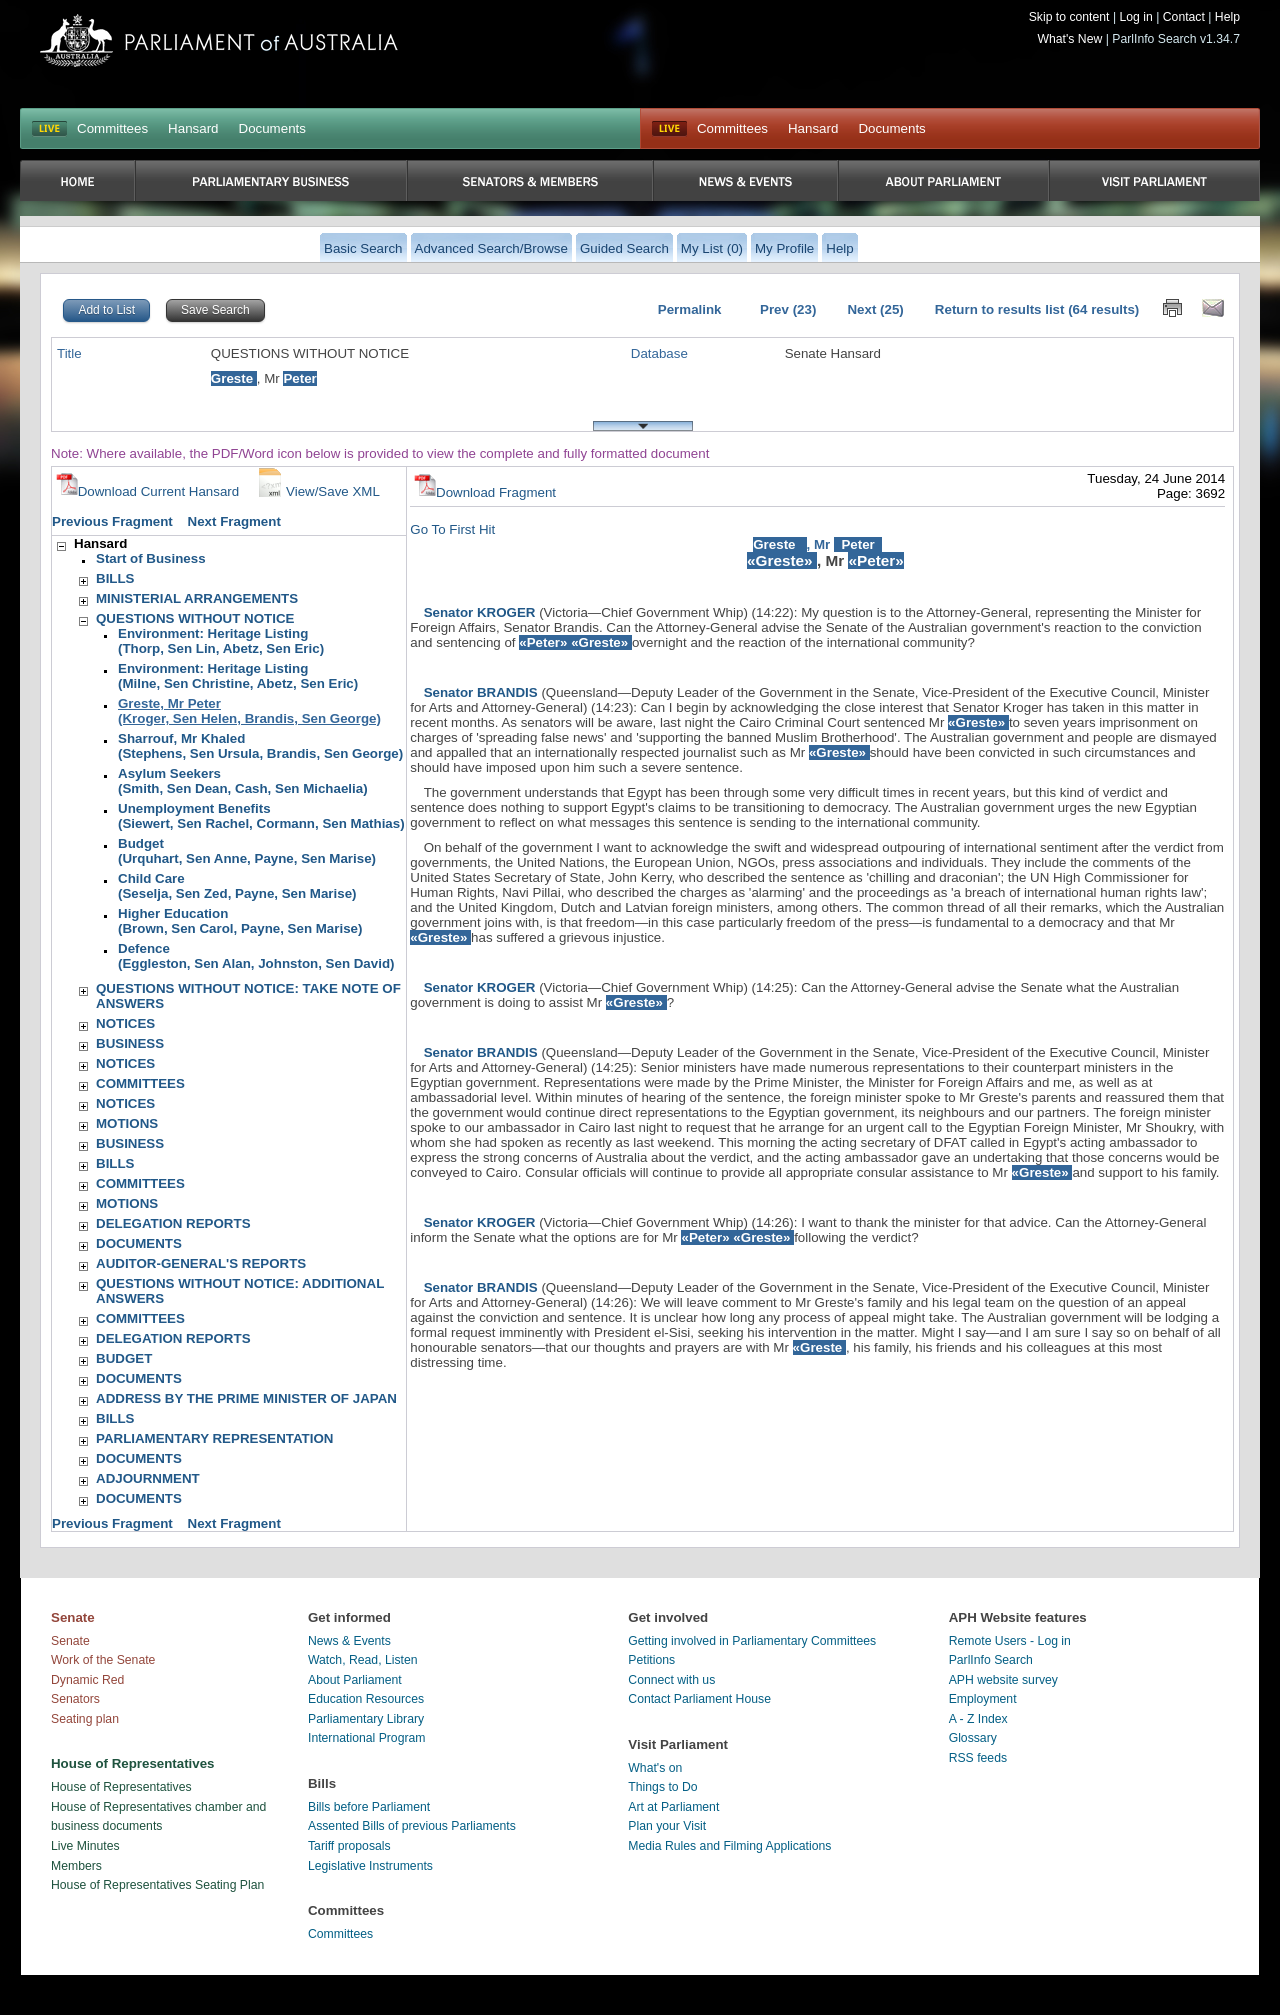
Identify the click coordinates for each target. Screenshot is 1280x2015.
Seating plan (85, 1719)
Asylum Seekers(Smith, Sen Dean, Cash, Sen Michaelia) (243, 781)
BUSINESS (130, 1043)
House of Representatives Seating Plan (157, 1885)
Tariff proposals (349, 1846)
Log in (1135, 17)
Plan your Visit (667, 1826)
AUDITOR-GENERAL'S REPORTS (201, 1263)
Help (1227, 17)
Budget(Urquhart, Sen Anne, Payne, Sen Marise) (247, 851)
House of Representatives (121, 1787)
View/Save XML (317, 491)
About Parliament (355, 1680)
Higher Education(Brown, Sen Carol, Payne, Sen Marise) (240, 921)
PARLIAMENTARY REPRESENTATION (214, 1438)
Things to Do (662, 1787)
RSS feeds (978, 1758)
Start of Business (151, 558)
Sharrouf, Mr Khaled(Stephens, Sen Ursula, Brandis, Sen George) (260, 746)
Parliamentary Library (366, 1719)
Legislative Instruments (370, 1866)
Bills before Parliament (369, 1807)
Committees (112, 128)
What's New (1070, 39)
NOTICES (125, 1023)
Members (76, 1866)
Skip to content (1069, 17)
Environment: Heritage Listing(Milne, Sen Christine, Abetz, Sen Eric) (238, 676)
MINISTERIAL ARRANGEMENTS (197, 598)
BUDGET (124, 1358)
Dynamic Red (87, 1680)
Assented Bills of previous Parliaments (412, 1826)
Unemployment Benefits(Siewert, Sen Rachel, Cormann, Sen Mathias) (261, 816)
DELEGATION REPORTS (173, 1223)
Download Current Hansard (148, 491)
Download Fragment (485, 492)
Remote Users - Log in (1010, 1641)
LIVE (49, 129)
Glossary (973, 1738)
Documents (272, 128)
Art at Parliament (673, 1807)
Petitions (651, 1660)
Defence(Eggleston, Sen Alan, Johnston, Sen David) (256, 956)
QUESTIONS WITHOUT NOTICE (195, 618)
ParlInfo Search (991, 1660)
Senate (70, 1641)
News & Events (349, 1641)
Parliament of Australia (219, 40)
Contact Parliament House (699, 1699)
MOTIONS (127, 1123)
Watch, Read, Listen (363, 1660)
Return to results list (1000, 309)
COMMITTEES (140, 1083)
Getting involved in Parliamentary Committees (752, 1641)
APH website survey (1003, 1680)
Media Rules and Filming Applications (729, 1846)
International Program (367, 1738)
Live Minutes (85, 1846)
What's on (655, 1768)
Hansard (193, 128)
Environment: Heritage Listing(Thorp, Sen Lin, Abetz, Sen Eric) (221, 641)
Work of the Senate (103, 1660)
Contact (1184, 17)
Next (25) (875, 309)
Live (669, 129)
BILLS (115, 578)
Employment (983, 1699)
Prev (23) (788, 309)
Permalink (690, 309)
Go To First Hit (452, 529)
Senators (75, 1699)
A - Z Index (978, 1719)
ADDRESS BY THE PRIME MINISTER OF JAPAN (246, 1398)
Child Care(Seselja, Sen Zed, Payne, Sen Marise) (237, 886)
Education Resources (366, 1699)
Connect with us (671, 1680)
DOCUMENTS (139, 1243)
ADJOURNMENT (148, 1478)
